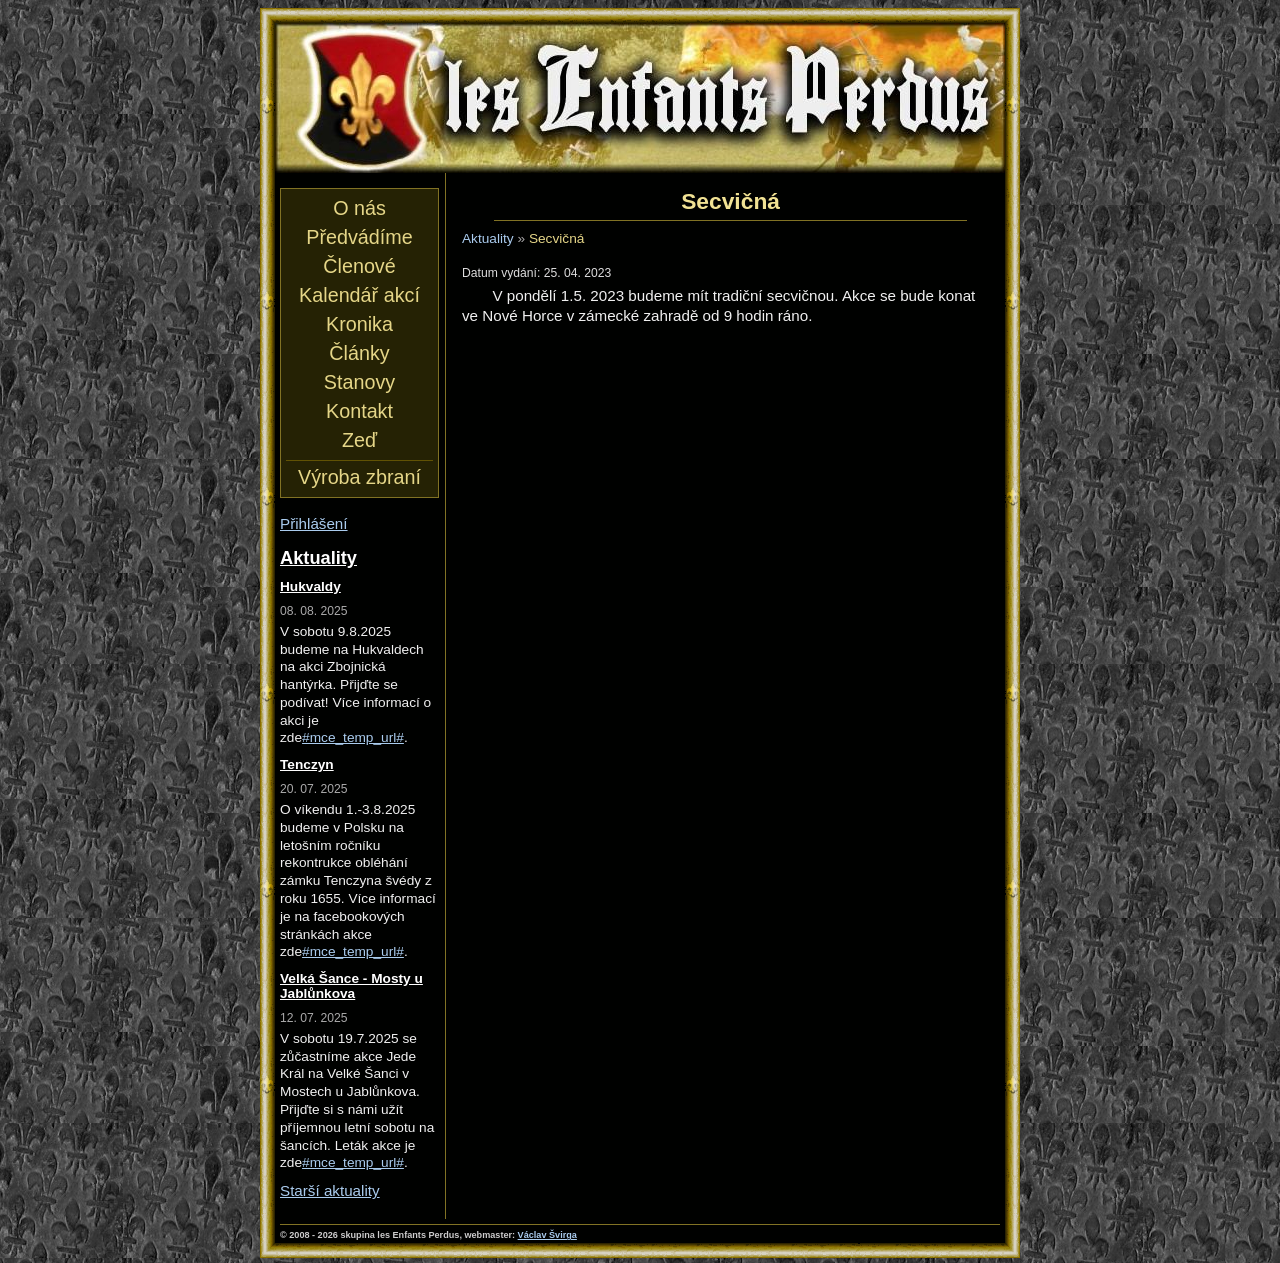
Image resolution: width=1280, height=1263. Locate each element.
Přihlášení (314, 523)
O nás (359, 208)
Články (359, 353)
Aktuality (488, 238)
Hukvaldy (310, 586)
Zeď (359, 440)
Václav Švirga (547, 1235)
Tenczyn (307, 764)
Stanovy (359, 382)
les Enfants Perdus (640, 98)
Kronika (359, 324)
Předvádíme (359, 237)
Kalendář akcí (359, 295)
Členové (359, 266)
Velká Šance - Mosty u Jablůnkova (351, 986)
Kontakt (359, 411)
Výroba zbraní (359, 477)
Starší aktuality (330, 1190)
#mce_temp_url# (353, 737)
